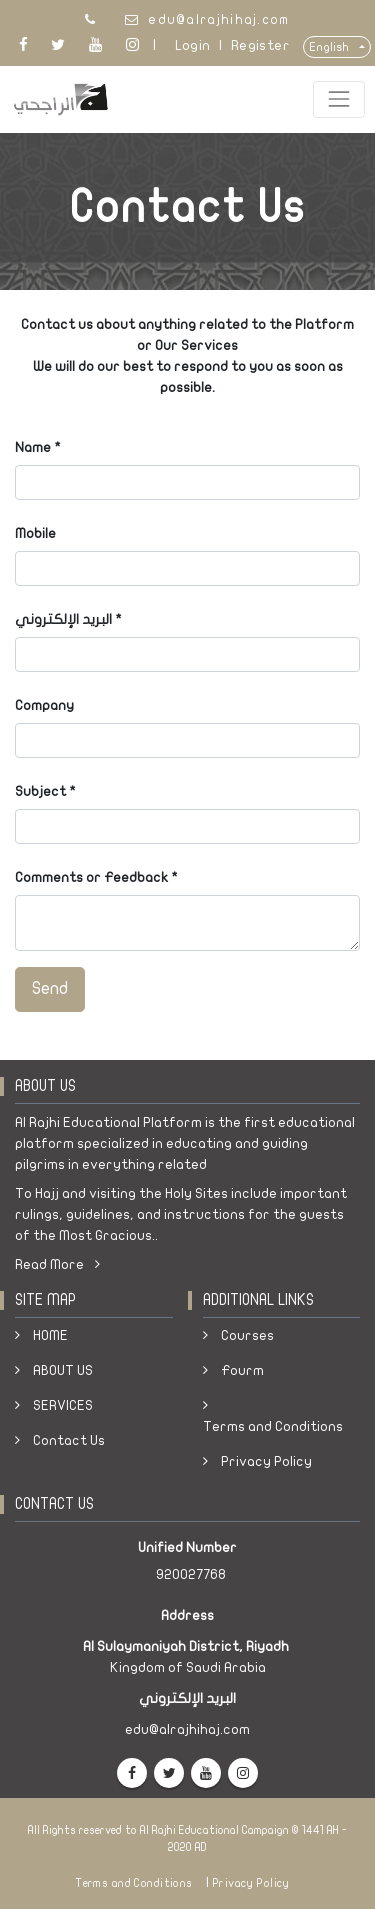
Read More (57, 1264)
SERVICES (63, 1405)
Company (44, 705)
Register (260, 45)
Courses (247, 1335)
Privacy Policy (266, 1461)
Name (33, 447)
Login (193, 45)
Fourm (242, 1370)
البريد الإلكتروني (63, 619)
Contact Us (69, 1440)
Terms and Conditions (273, 1426)
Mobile (35, 533)
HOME (50, 1335)
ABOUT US (63, 1370)
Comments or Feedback (91, 877)
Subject (40, 791)
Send (50, 988)
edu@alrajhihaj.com (218, 20)
